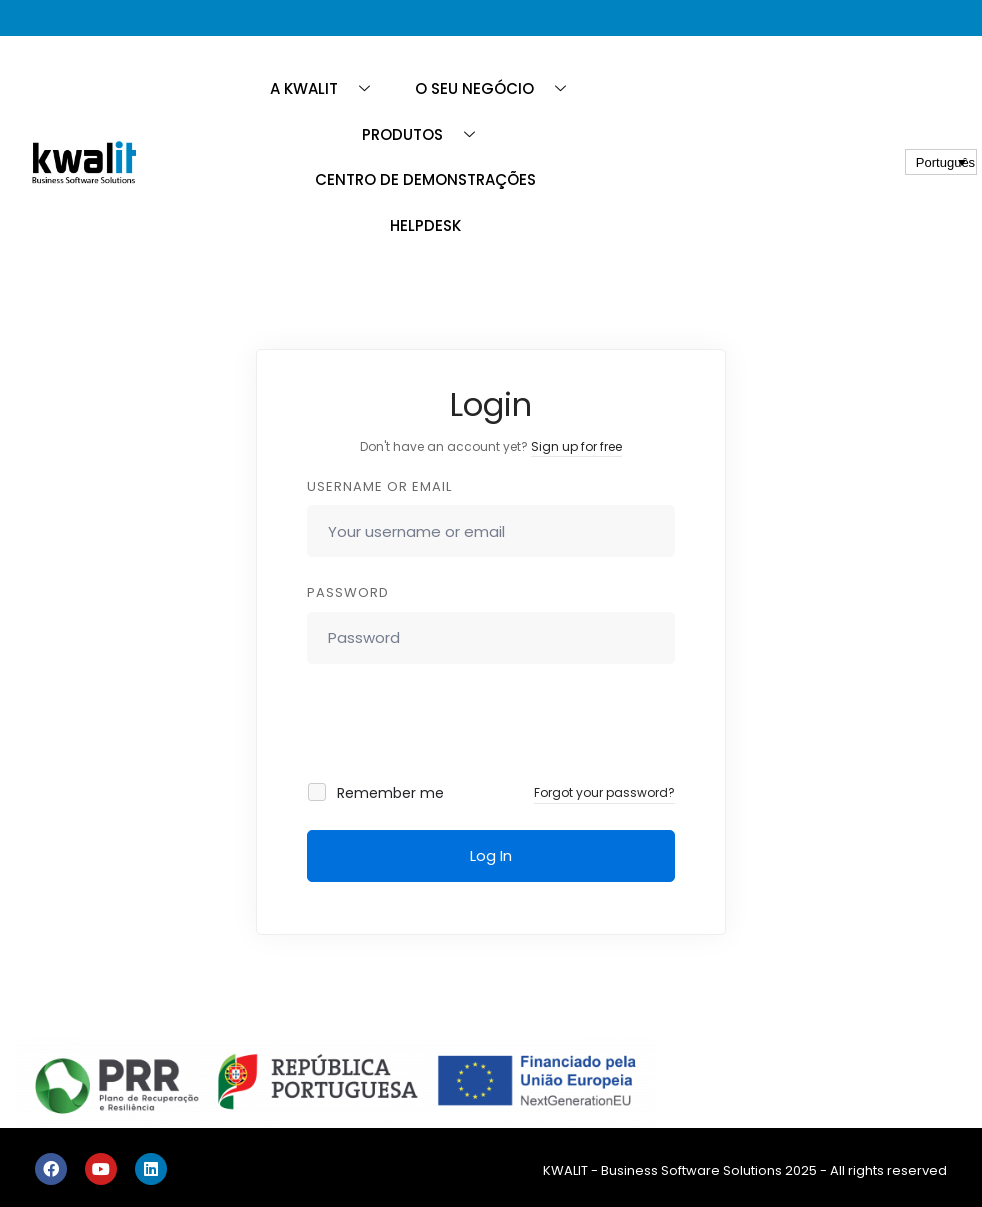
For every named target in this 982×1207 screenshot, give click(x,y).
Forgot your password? (604, 792)
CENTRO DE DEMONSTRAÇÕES (425, 179)
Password (348, 592)
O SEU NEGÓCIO (498, 88)
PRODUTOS (426, 134)
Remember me (377, 793)
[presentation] (442, 723)
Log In (491, 855)
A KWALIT (327, 88)
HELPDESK (425, 225)
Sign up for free (576, 446)
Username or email (379, 486)
